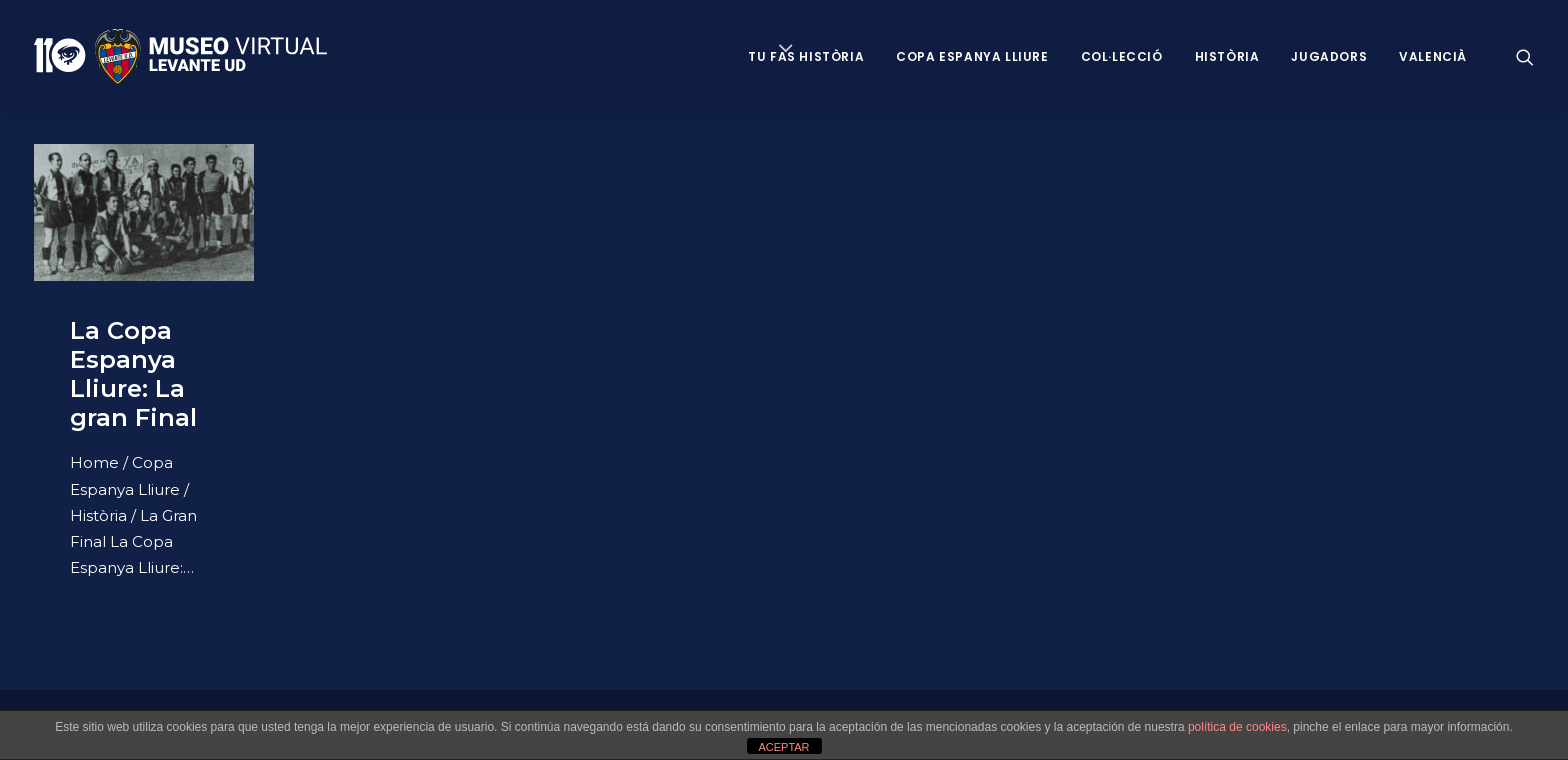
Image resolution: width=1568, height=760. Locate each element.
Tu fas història (806, 56)
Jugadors (1329, 56)
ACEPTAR (783, 747)
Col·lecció (1122, 56)
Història (1227, 56)
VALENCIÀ (1433, 56)
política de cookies (1237, 727)
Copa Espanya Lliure (972, 56)
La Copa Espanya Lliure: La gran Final (133, 373)
